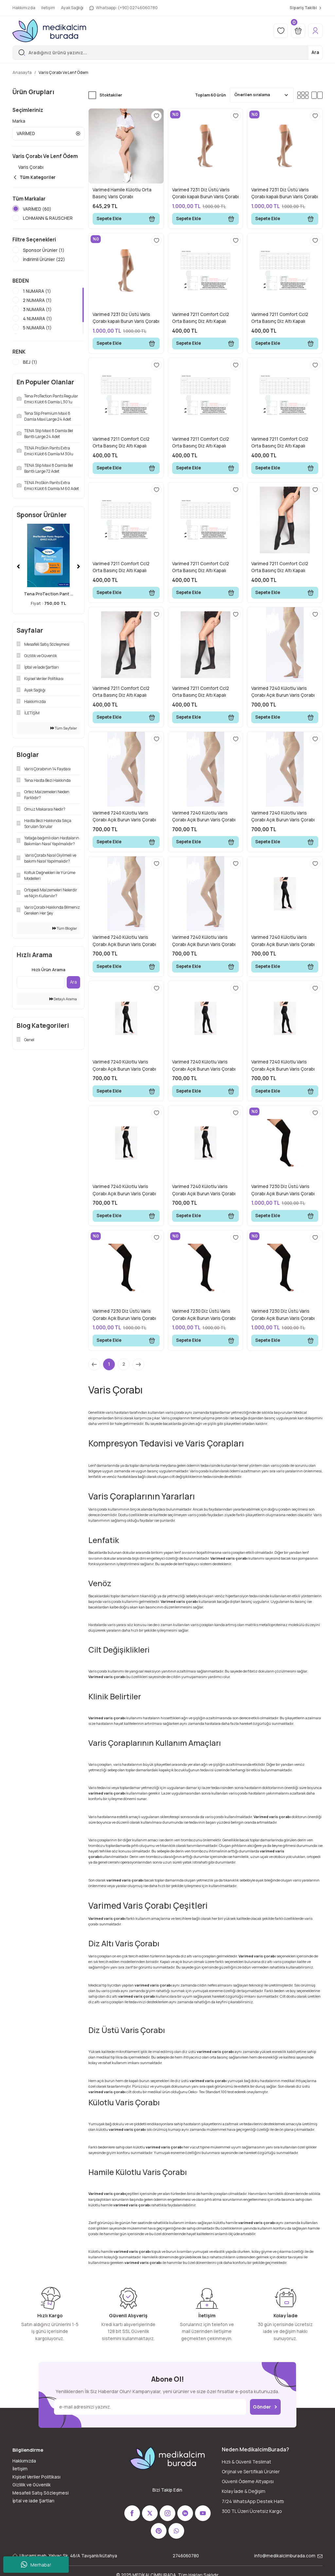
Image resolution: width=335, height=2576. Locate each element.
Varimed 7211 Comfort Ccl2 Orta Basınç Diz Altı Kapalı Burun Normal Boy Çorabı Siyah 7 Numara (204, 692)
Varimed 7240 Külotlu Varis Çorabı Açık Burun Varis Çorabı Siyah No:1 (283, 941)
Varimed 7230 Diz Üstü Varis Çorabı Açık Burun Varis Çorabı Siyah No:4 (283, 1315)
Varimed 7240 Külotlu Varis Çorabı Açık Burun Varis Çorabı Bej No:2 (124, 817)
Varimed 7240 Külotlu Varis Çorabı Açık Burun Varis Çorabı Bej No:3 (204, 817)
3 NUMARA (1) (37, 317)
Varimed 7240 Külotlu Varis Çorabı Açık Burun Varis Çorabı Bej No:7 (204, 941)
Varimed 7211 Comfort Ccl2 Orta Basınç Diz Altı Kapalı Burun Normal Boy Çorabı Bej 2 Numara (283, 318)
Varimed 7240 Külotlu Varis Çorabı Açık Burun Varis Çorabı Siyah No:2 (124, 1066)
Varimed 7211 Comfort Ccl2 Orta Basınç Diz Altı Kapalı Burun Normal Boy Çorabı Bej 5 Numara (283, 443)
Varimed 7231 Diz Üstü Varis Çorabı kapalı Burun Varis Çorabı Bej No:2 (205, 194)
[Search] (167, 52)
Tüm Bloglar (64, 935)
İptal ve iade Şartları (33, 2501)
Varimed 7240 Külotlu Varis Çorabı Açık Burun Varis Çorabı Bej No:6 (124, 941)
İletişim (19, 2469)
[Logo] (49, 31)
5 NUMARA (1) (37, 335)
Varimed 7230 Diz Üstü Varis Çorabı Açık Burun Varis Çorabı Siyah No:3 (204, 1315)
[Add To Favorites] (156, 116)
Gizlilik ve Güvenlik (31, 2485)
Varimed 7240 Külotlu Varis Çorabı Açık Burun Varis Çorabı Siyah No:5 (204, 1066)
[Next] (78, 573)
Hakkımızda (24, 2461)
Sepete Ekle (126, 219)
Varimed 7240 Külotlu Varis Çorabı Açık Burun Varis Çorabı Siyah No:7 (204, 1190)
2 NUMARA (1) (37, 307)
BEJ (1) (30, 369)
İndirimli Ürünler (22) (44, 267)
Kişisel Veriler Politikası (36, 2477)
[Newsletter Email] (150, 2407)
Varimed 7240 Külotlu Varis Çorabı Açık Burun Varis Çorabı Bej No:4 (283, 817)
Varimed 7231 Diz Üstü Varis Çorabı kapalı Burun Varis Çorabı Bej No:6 (126, 318)
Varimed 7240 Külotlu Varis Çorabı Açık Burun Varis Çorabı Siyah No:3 (283, 1066)
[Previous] (18, 573)
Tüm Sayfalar (63, 735)
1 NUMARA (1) (37, 298)
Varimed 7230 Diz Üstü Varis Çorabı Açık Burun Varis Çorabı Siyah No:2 (124, 1315)
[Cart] (298, 31)
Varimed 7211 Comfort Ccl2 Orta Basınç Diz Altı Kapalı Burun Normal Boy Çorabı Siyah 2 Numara (125, 692)
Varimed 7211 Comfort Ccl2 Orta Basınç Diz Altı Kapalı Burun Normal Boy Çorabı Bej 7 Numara (204, 567)
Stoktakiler (110, 95)
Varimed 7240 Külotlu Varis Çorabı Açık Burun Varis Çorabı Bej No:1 (283, 692)
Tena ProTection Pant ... (48, 601)
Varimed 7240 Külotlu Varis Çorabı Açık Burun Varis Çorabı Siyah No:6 (124, 1190)
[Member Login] (315, 31)
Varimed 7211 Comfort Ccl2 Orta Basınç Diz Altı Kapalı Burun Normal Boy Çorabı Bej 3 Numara (125, 443)
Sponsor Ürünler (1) (43, 257)
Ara (315, 52)
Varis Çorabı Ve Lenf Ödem (63, 72)
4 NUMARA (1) (37, 326)
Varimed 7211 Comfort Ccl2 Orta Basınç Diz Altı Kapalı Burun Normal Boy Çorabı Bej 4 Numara (204, 443)
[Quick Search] (41, 989)
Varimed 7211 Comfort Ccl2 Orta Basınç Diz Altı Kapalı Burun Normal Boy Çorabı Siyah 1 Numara (283, 567)
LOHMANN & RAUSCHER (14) (48, 221)
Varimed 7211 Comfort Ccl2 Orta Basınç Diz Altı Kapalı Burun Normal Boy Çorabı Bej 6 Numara (125, 567)
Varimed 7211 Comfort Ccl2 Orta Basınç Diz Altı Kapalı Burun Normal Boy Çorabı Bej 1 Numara (204, 318)
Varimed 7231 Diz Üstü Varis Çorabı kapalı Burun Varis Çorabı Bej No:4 (284, 194)
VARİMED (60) (37, 209)
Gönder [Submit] (265, 2407)
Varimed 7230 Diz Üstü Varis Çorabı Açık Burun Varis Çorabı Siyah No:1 (283, 1190)
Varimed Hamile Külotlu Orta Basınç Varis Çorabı (122, 193)
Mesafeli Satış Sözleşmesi (40, 2493)
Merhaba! (36, 2564)
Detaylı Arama (63, 1006)
